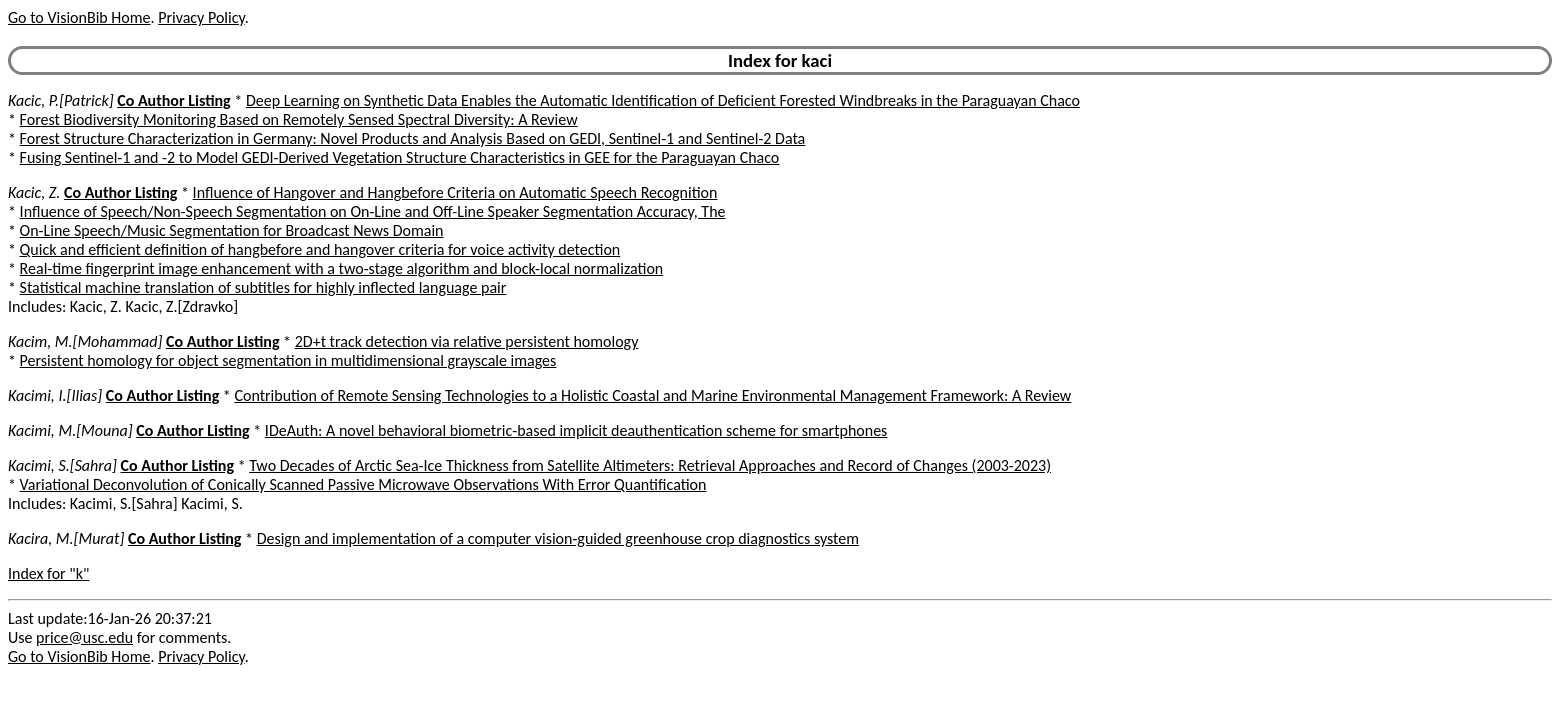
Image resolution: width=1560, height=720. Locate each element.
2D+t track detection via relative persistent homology (467, 341)
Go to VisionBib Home (79, 17)
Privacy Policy (201, 17)
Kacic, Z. (34, 192)
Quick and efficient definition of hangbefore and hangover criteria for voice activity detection (320, 249)
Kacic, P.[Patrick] (61, 100)
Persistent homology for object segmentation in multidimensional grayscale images (288, 360)
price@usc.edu (84, 637)
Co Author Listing (173, 100)
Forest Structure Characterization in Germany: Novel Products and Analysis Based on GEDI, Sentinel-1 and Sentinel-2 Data (413, 138)
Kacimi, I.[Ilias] (55, 395)
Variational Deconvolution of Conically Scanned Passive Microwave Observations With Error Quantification (363, 484)
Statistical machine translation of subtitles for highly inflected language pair (263, 287)
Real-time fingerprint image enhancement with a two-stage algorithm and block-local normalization (342, 268)
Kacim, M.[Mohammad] (85, 341)
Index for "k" (48, 573)
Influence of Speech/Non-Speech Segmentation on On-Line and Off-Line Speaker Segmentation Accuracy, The (373, 211)
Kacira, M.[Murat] (66, 538)
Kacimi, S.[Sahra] (62, 465)
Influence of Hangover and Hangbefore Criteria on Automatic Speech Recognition (455, 192)
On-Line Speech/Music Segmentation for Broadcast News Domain (232, 230)
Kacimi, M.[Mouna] (70, 430)
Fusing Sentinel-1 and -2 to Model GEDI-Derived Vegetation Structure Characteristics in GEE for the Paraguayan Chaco (400, 157)
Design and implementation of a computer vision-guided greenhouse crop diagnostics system (558, 538)
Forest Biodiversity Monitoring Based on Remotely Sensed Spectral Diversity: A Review (299, 119)
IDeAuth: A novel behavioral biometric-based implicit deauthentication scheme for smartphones (576, 430)
